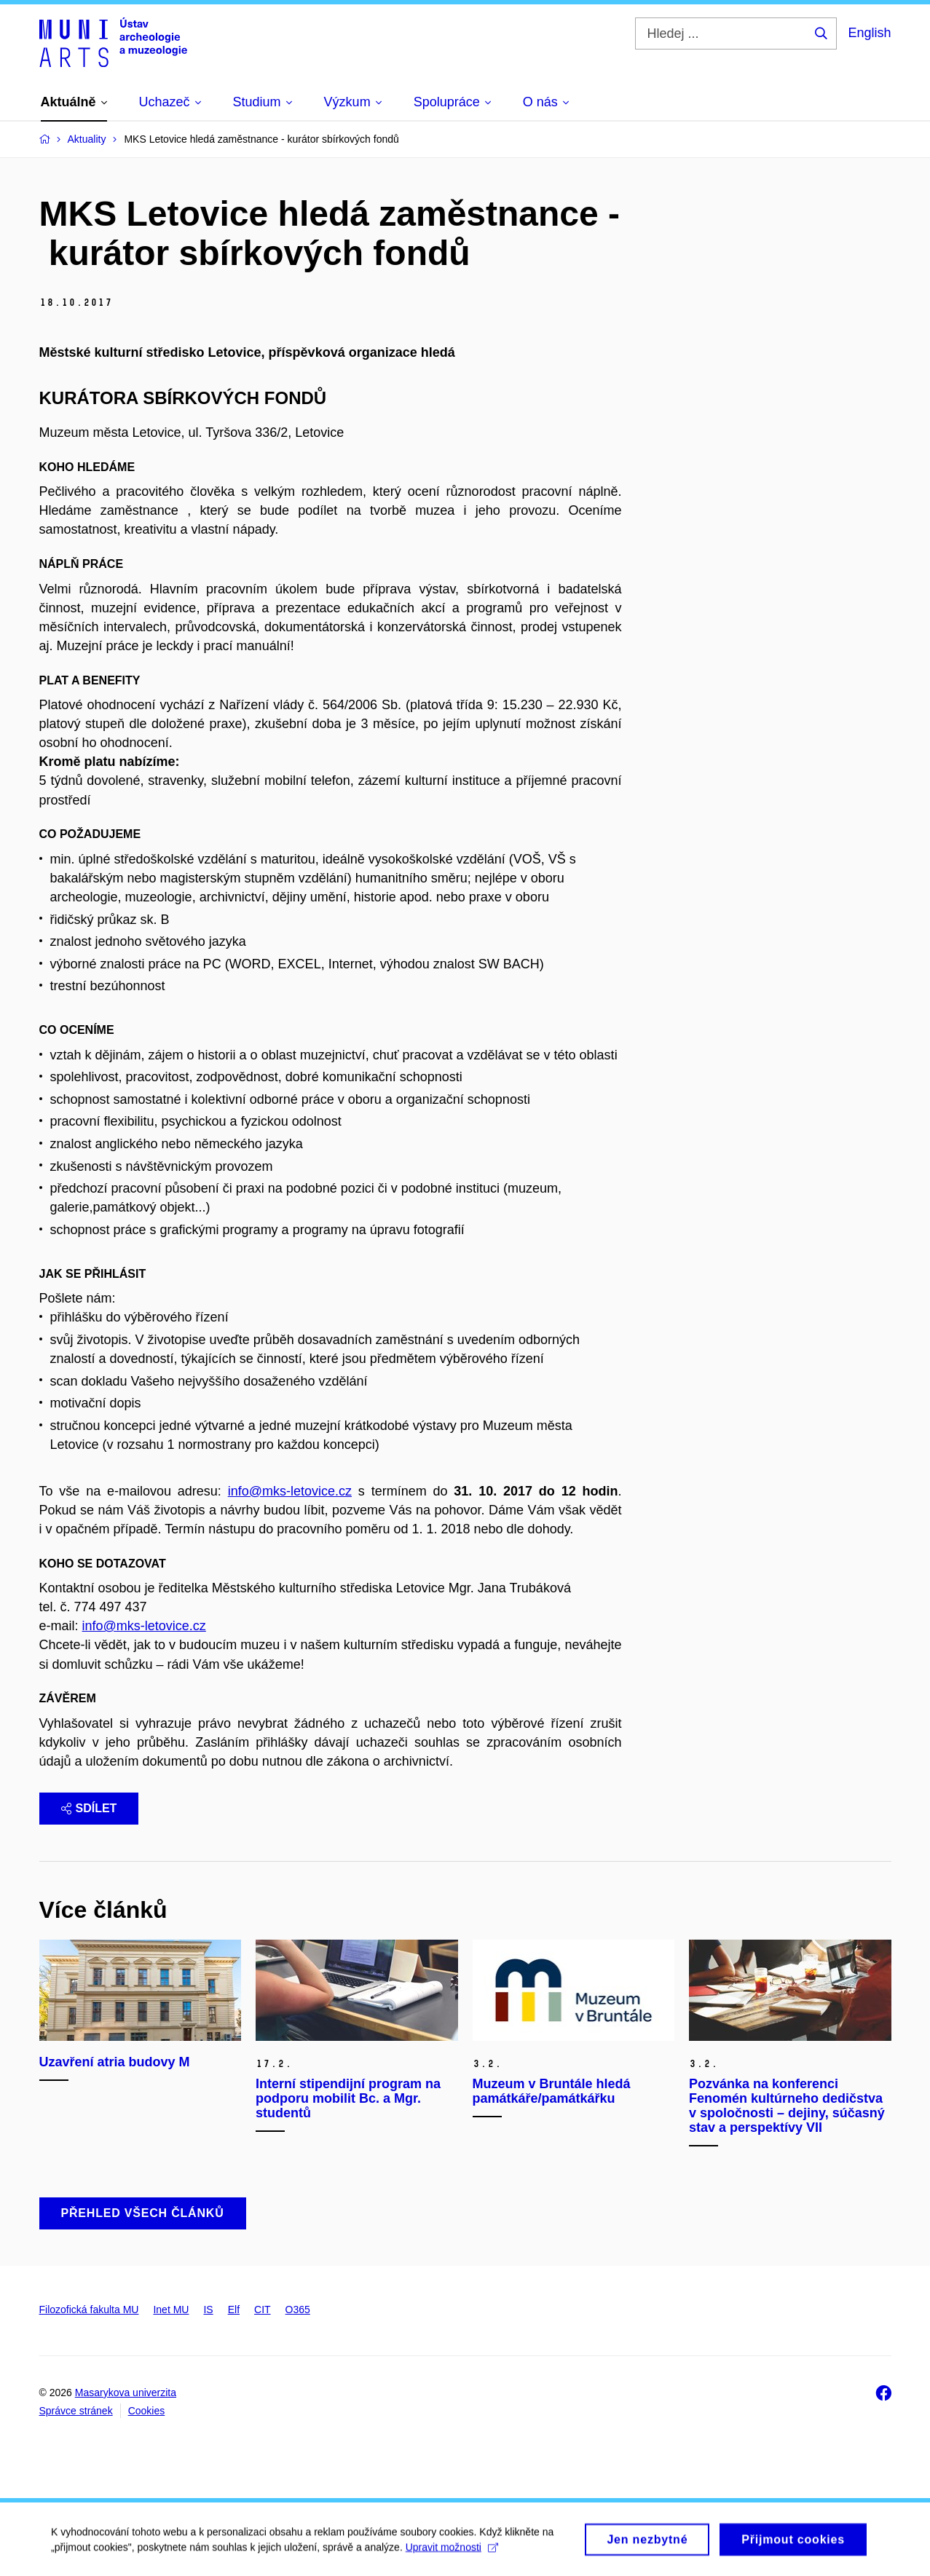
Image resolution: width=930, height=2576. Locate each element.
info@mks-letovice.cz (290, 1491)
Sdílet (89, 1808)
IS (208, 2309)
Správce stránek (76, 2411)
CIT (262, 2309)
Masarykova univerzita (125, 2392)
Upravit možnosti (452, 2551)
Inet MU (171, 2309)
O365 (297, 2309)
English (869, 32)
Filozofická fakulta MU (89, 2309)
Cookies (146, 2411)
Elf (234, 2309)
